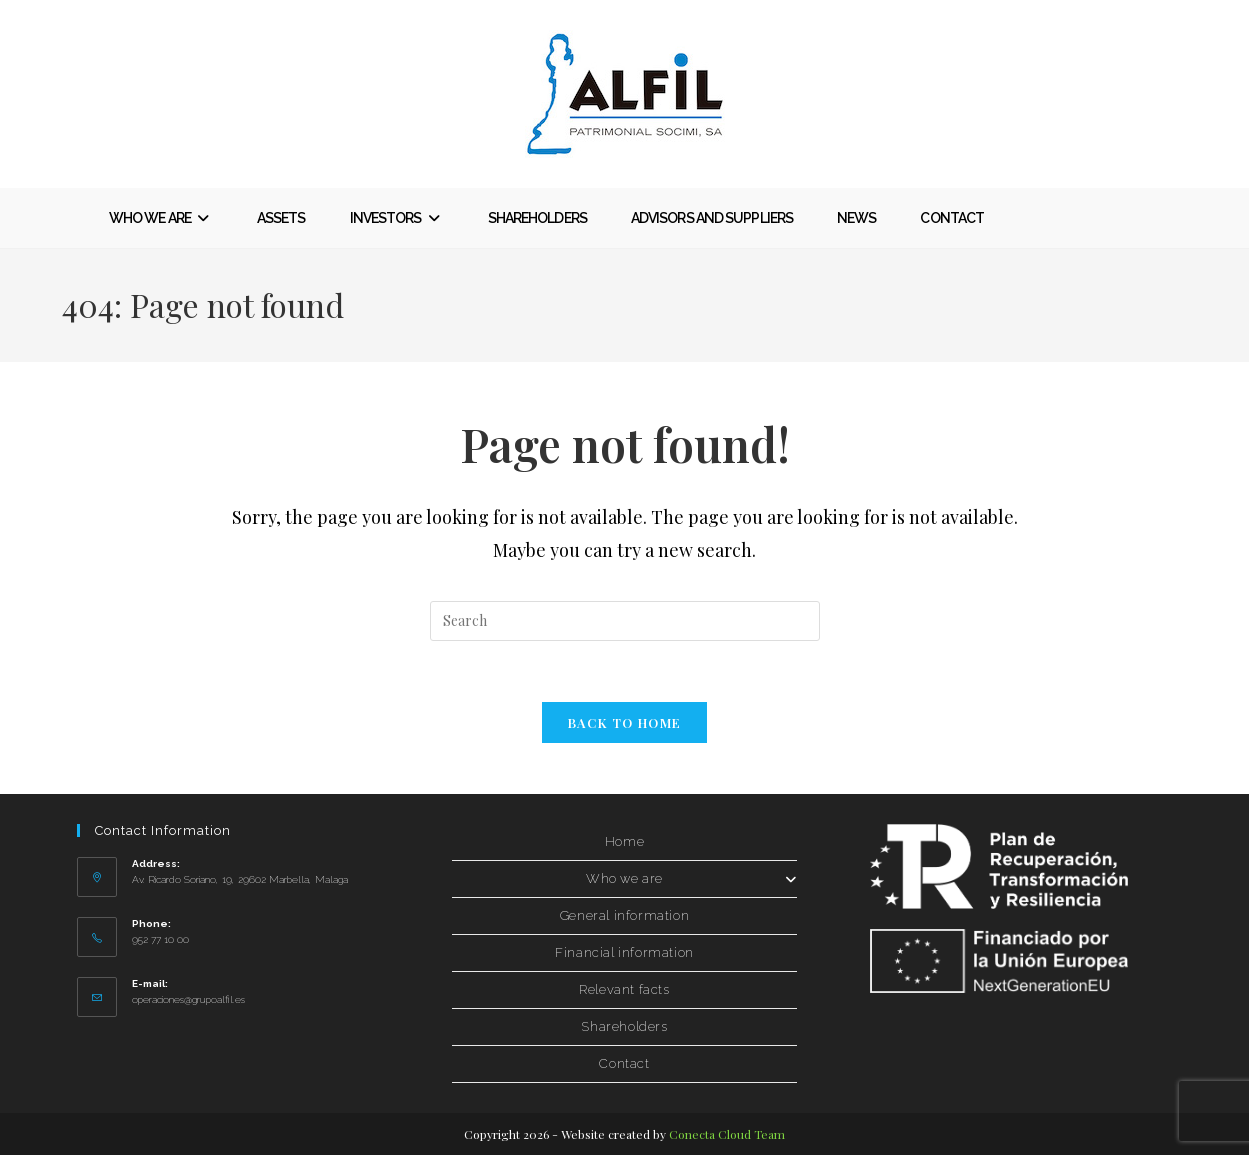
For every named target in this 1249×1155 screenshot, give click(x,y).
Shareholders (624, 1026)
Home (624, 841)
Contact (624, 1063)
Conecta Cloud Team (727, 1134)
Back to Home (625, 722)
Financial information (624, 952)
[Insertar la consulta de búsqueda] (625, 621)
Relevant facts (624, 989)
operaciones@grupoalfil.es (188, 999)
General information (624, 915)
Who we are (691, 878)
